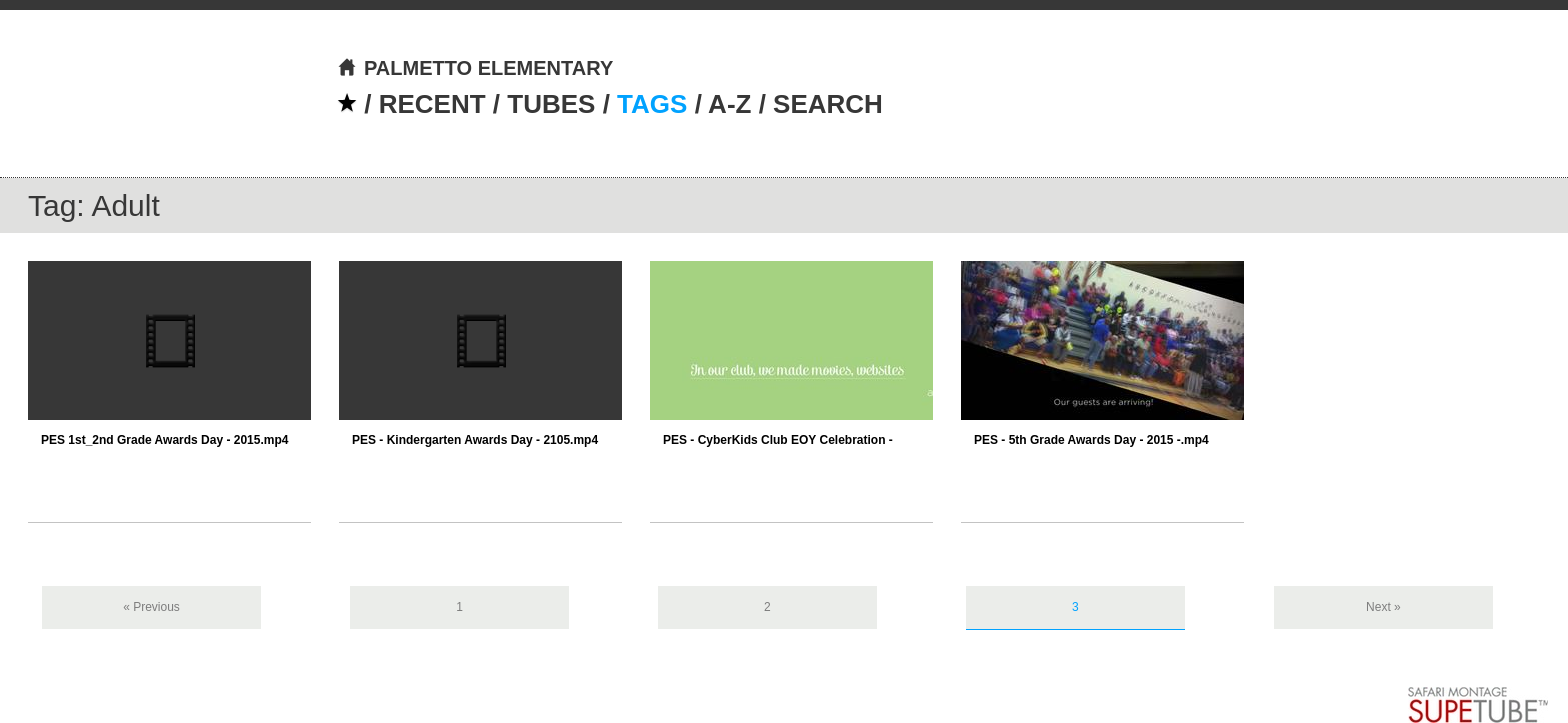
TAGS (652, 104)
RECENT (432, 104)
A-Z (729, 104)
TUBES (551, 104)
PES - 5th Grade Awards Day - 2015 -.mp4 (1091, 440)
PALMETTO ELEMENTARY (475, 68)
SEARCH (828, 104)
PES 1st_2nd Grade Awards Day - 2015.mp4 (164, 440)
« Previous (151, 607)
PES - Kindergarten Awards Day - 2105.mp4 (475, 440)
